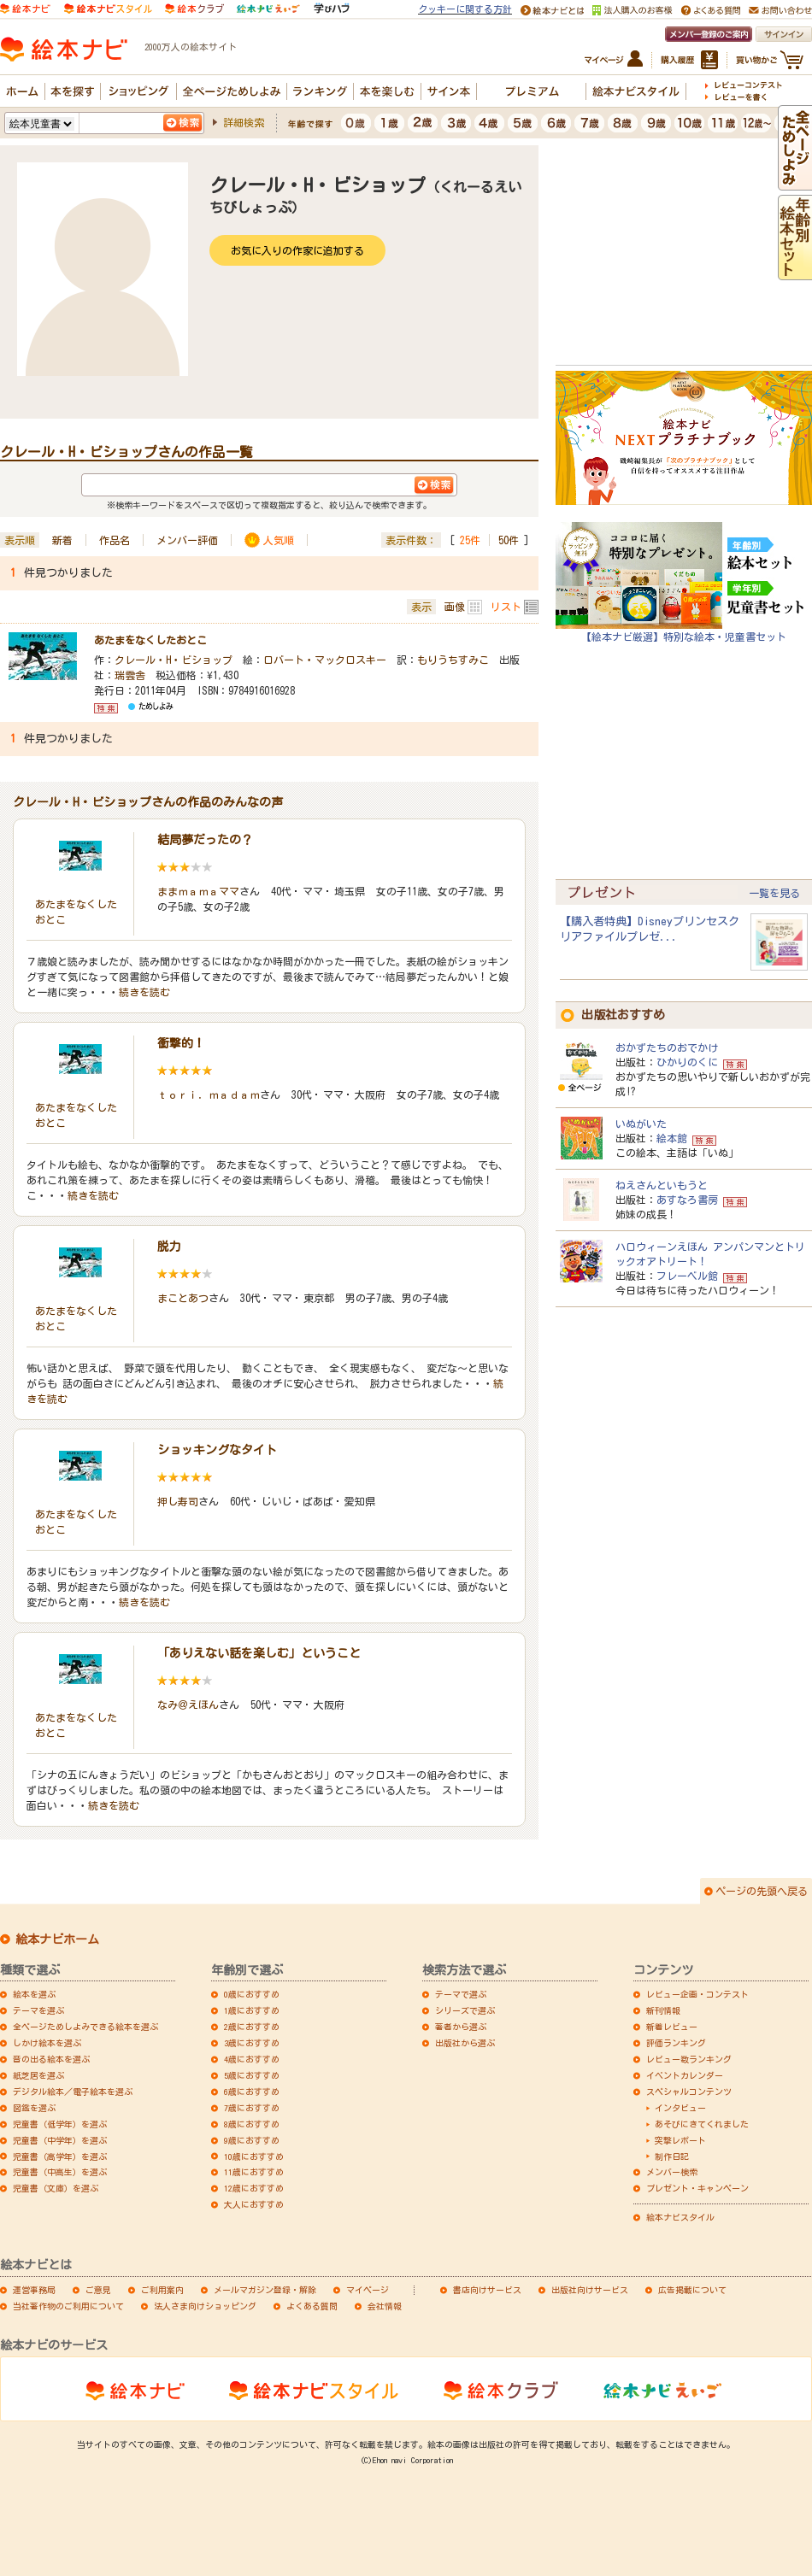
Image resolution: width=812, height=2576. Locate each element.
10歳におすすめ (254, 2156)
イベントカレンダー (684, 2075)
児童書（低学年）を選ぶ (60, 2124)
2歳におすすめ (251, 2026)
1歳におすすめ (251, 2010)
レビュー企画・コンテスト (697, 1994)
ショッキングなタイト (217, 1450)
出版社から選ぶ (465, 2043)
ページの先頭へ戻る (761, 1891)
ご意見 (98, 2290)
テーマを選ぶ (38, 2010)
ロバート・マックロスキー (324, 659)
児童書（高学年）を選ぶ (60, 2156)
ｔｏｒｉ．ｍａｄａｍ (208, 1094)
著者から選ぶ (460, 2026)
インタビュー (680, 2108)
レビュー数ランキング (689, 2059)
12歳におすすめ (254, 2188)
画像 (454, 606)
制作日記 (672, 2156)
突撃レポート (680, 2140)
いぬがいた (641, 1123)
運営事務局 (34, 2290)
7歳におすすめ (251, 2108)
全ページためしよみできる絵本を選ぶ (85, 2026)
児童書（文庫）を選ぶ (55, 2188)
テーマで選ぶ (460, 1994)
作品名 (114, 540)
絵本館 (671, 1138)
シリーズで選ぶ (465, 2010)
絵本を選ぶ (34, 1994)
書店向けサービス (487, 2290)
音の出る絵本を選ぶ (51, 2059)
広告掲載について (692, 2290)
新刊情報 (663, 2010)
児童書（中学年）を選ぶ (60, 2140)
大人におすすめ (254, 2204)
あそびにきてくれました (702, 2124)
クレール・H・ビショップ (173, 659)
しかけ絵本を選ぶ (47, 2043)
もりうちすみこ (453, 659)
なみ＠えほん (188, 1704)
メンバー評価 (187, 540)
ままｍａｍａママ (198, 891)
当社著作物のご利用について (68, 2306)
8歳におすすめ (251, 2124)
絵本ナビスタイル (680, 2217)
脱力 (169, 1247)
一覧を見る (774, 893)
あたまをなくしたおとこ (150, 640)
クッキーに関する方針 (465, 9)
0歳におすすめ (251, 1994)
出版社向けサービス (589, 2290)
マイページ (367, 2290)
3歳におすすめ (251, 2043)
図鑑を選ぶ (34, 2108)
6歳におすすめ (251, 2091)
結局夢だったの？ (205, 840)
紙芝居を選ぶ (38, 2075)
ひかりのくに (687, 1062)
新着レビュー (671, 2026)
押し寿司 (177, 1501)
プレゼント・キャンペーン (697, 2188)
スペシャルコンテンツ (689, 2091)
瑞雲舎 (130, 675)
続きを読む (144, 992)
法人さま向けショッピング (205, 2306)
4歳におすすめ (251, 2059)
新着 (62, 540)
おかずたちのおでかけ (666, 1047)
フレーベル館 (687, 1275)
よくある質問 (312, 2306)
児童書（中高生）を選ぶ (60, 2172)
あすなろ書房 (687, 1199)
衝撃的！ (181, 1043)
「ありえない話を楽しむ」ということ (259, 1653)
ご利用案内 (162, 2290)
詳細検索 (243, 122)
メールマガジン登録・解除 (265, 2290)
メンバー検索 (671, 2172)
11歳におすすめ (254, 2172)
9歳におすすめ (251, 2140)
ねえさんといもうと (661, 1185)
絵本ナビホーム (57, 1939)
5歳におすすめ (251, 2075)
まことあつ (183, 1298)
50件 (508, 540)
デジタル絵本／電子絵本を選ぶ (72, 2091)
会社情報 (385, 2306)
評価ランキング (676, 2043)
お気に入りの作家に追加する (297, 250)
